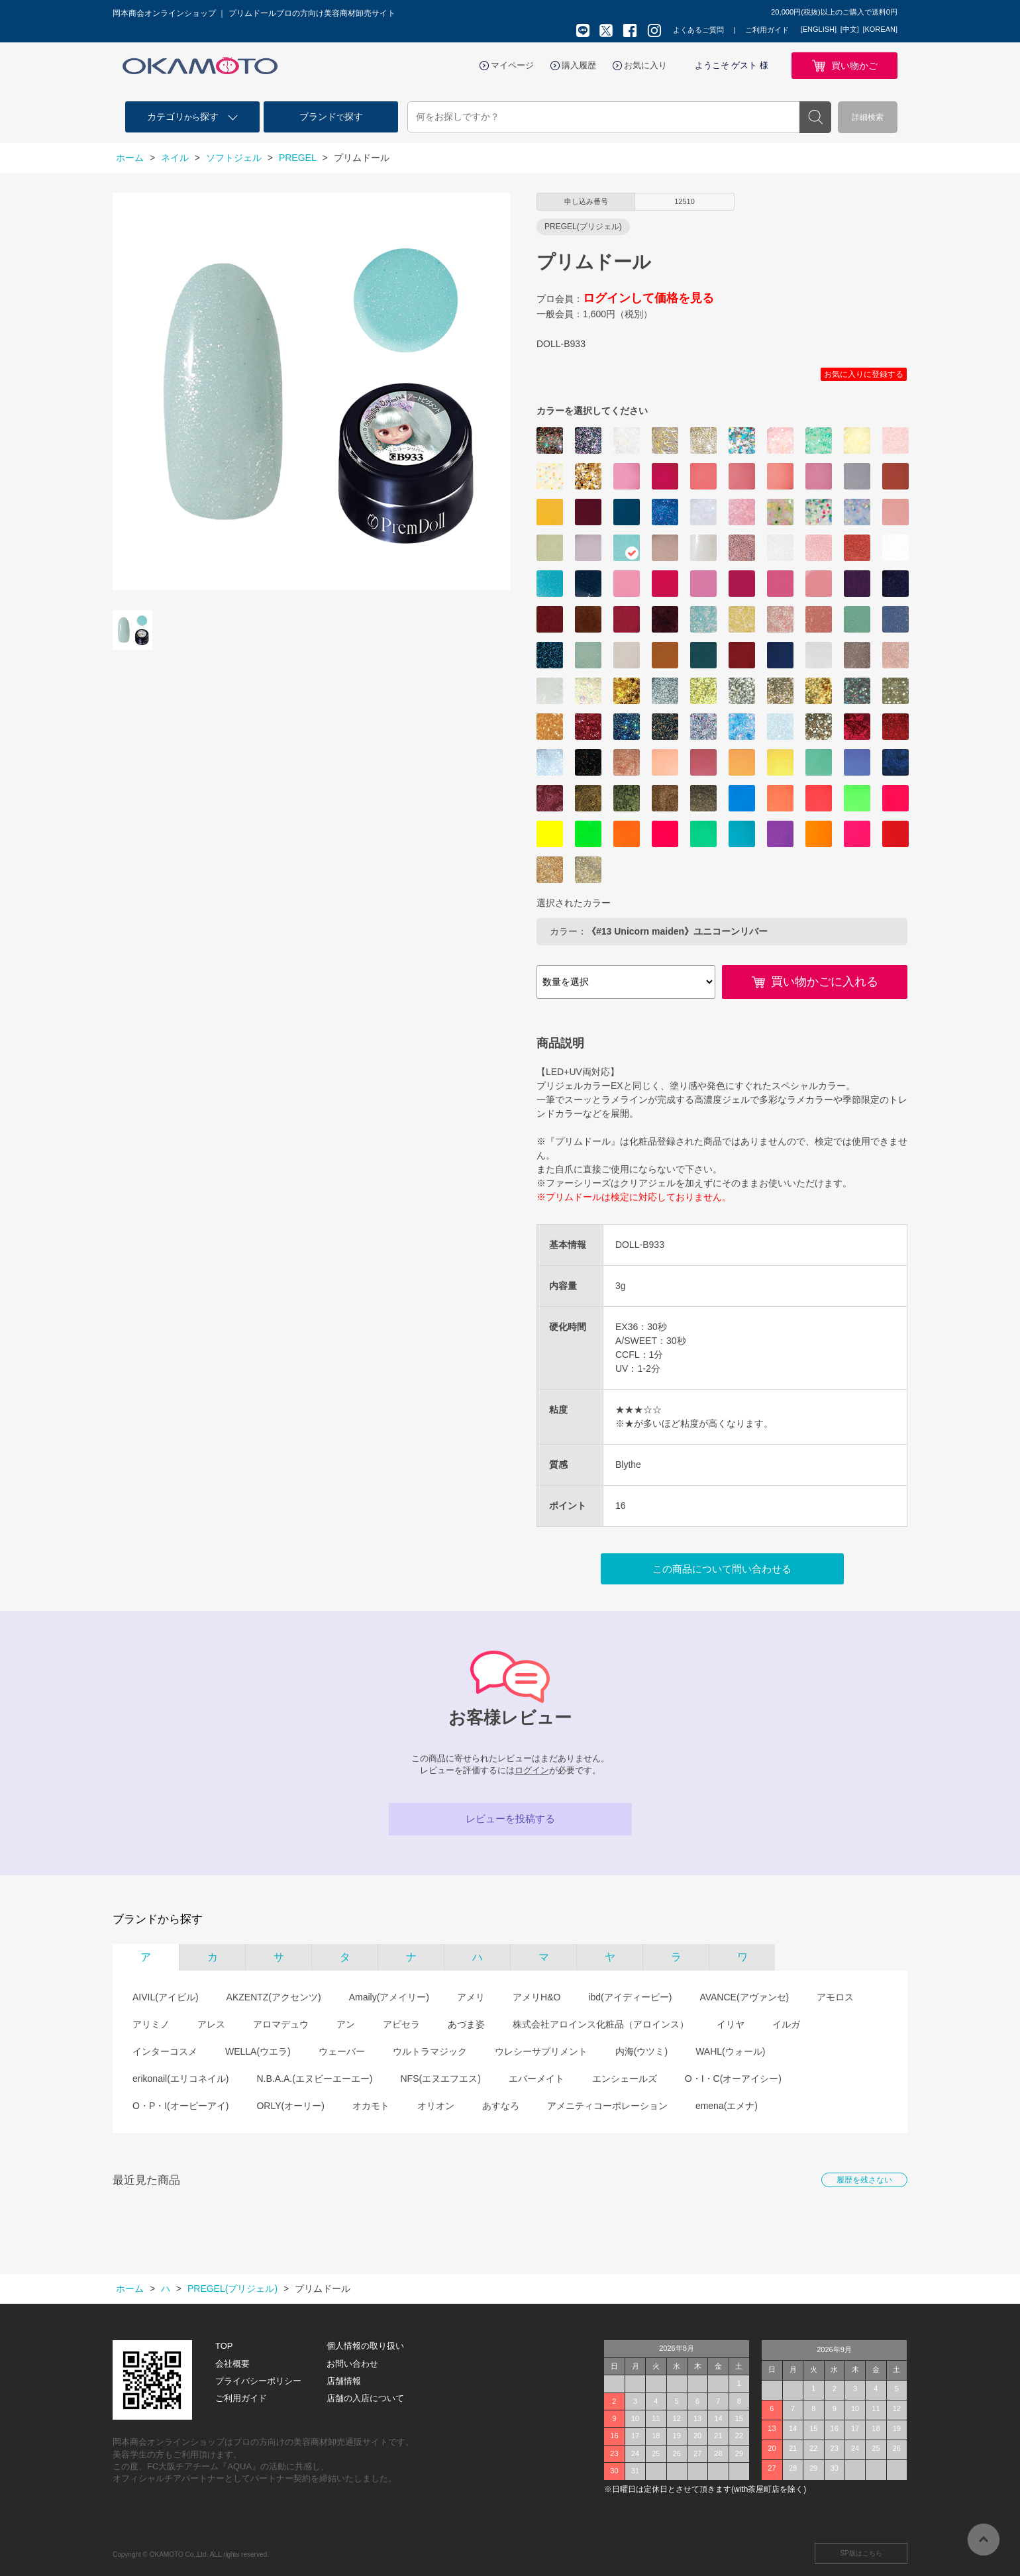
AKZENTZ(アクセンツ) (274, 1997)
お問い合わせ (352, 2364)
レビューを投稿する (510, 1818)
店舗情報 (344, 2381)
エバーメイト (536, 2078)
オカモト (370, 2105)
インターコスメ (164, 2051)
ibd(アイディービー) (630, 1997)
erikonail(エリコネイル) (180, 2078)
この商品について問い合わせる (721, 1568)
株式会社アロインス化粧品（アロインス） (601, 2024)
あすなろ (500, 2105)
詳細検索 (868, 117)
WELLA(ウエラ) (258, 2051)
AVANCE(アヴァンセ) (744, 1997)
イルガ (786, 2024)
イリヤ (730, 2024)
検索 (815, 117)
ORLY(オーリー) (290, 2105)
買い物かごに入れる (824, 981)
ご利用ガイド (767, 30)
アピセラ (401, 2024)
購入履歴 (579, 65)
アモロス (835, 1997)
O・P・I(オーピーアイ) (180, 2105)
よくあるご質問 (698, 30)
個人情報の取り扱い (365, 2346)
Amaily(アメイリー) (389, 1997)
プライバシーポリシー (258, 2381)
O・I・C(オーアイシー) (733, 2078)
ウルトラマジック (430, 2051)
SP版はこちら (861, 2553)
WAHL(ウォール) (730, 2051)
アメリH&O (536, 1997)
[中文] (850, 29)
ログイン (532, 1770)
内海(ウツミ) (641, 2051)
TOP (224, 2346)
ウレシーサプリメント (541, 2051)
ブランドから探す (158, 1919)
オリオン (435, 2105)
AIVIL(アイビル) (165, 1997)
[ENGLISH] (819, 29)
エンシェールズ (624, 2078)
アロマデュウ (281, 2024)
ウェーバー (342, 2051)
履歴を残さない (864, 2180)
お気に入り (645, 65)
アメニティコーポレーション (607, 2105)
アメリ (471, 1997)
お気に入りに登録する (863, 374)
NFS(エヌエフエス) (440, 2078)
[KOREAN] (879, 29)
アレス (211, 2024)
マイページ (512, 65)
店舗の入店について (365, 2398)
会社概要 (232, 2364)
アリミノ (151, 2024)
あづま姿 (466, 2024)
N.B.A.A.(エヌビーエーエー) (314, 2078)
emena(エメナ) (726, 2105)
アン (345, 2024)
